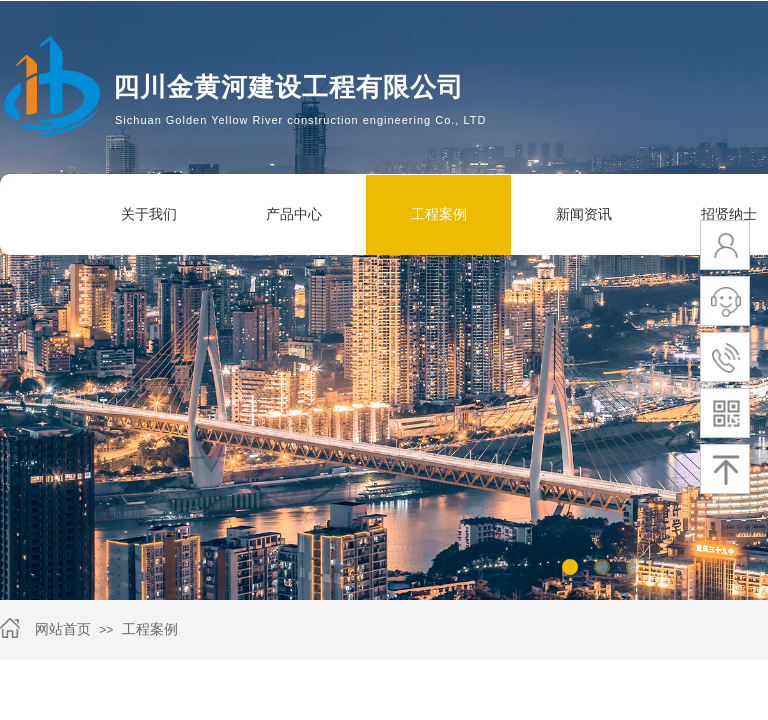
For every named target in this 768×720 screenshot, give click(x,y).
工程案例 (439, 214)
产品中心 (294, 214)
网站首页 (63, 629)
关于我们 (149, 214)
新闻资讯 (584, 214)
